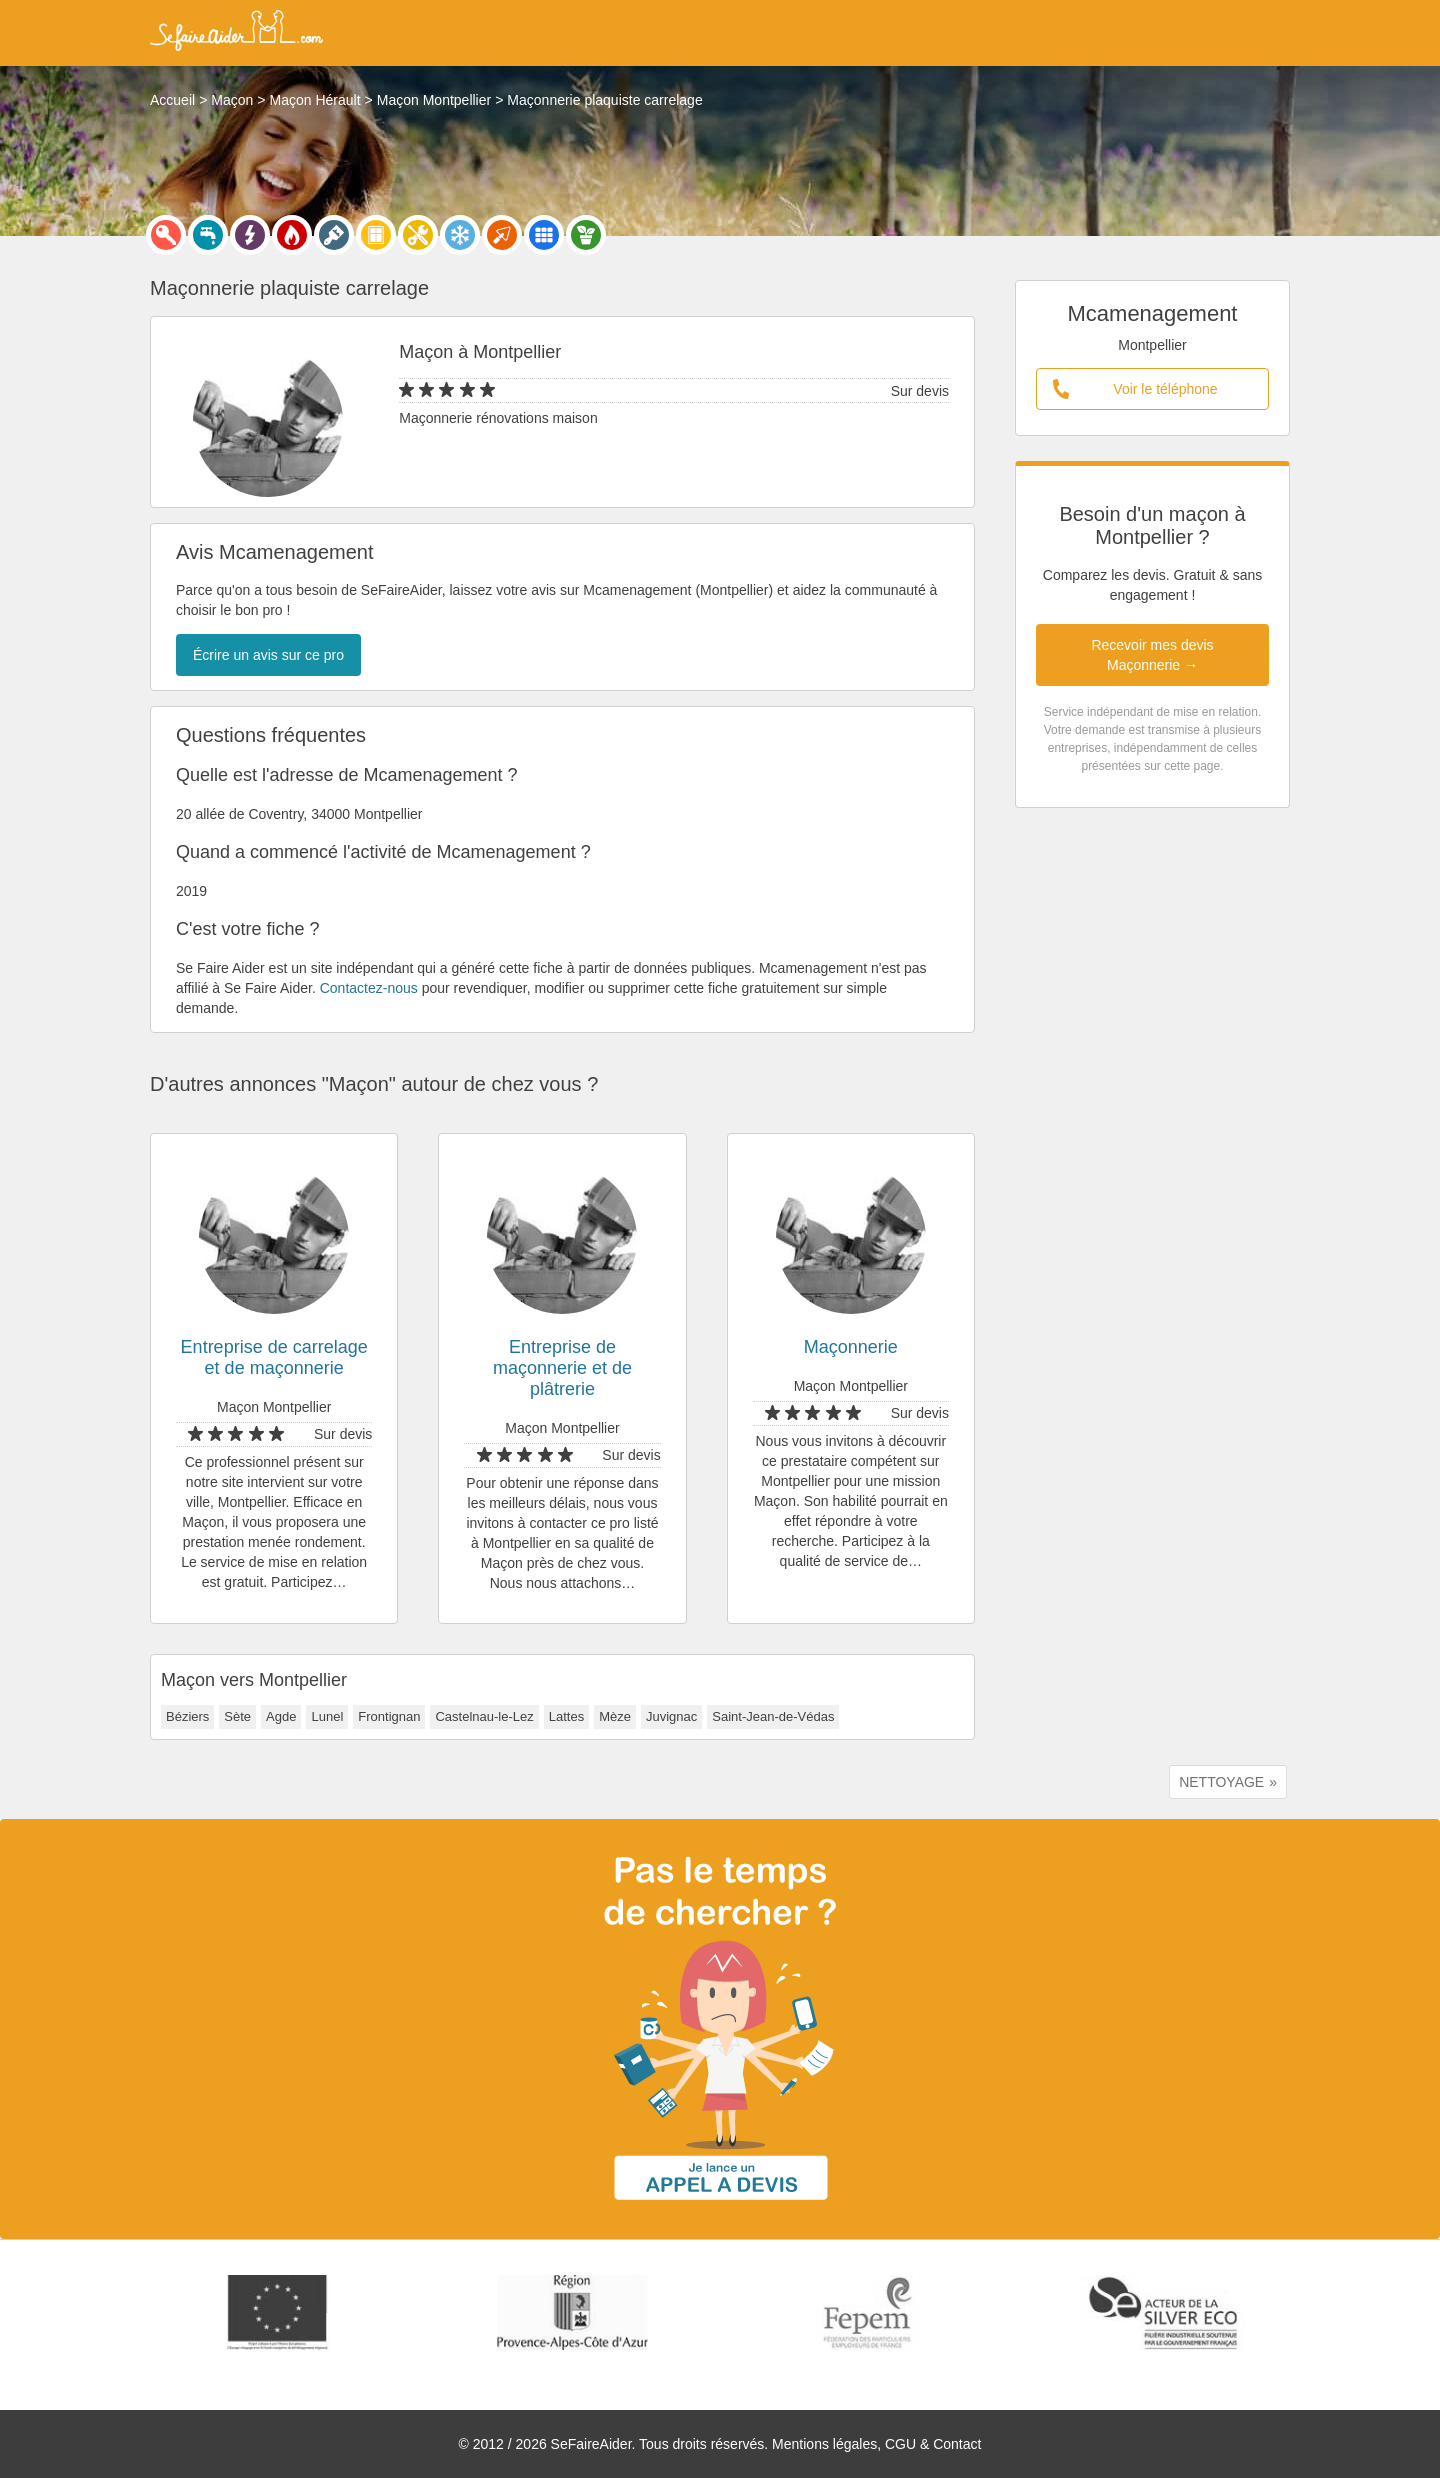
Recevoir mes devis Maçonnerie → (1152, 655)
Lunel (327, 1716)
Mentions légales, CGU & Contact (876, 2444)
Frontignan (389, 1716)
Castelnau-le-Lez (484, 1716)
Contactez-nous (369, 988)
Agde (281, 1716)
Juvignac (671, 1716)
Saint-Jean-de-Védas (773, 1716)
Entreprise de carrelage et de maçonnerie (274, 1357)
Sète (237, 1716)
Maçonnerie (851, 1347)
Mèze (615, 1716)
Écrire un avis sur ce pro (268, 655)
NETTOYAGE (1221, 1782)
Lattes (566, 1716)
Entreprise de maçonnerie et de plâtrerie (562, 1368)
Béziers (187, 1716)
